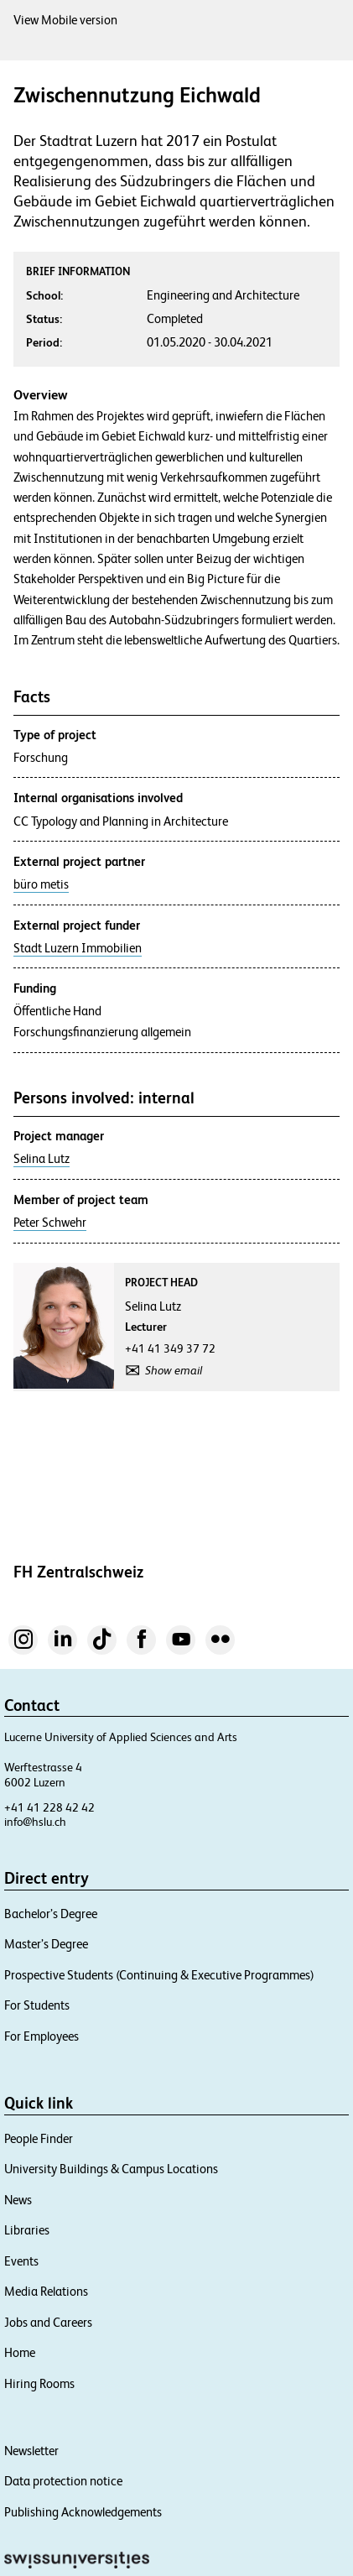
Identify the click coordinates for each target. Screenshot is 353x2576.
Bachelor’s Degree (50, 1913)
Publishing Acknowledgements (83, 2512)
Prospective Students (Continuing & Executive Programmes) (159, 1975)
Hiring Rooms (39, 2383)
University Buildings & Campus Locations (111, 2168)
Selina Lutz (41, 1158)
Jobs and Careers (48, 2322)
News (18, 2200)
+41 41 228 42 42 (49, 1807)
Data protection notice (63, 2481)
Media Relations (46, 2291)
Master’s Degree (46, 1944)
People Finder (38, 2138)
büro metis (41, 884)
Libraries (26, 2230)
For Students (37, 2005)
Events (21, 2261)
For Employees (41, 2036)
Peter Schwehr (49, 1222)
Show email (173, 1370)
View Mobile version (65, 20)
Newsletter (31, 2450)
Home (19, 2352)
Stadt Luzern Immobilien (77, 948)
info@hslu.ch (35, 1821)
